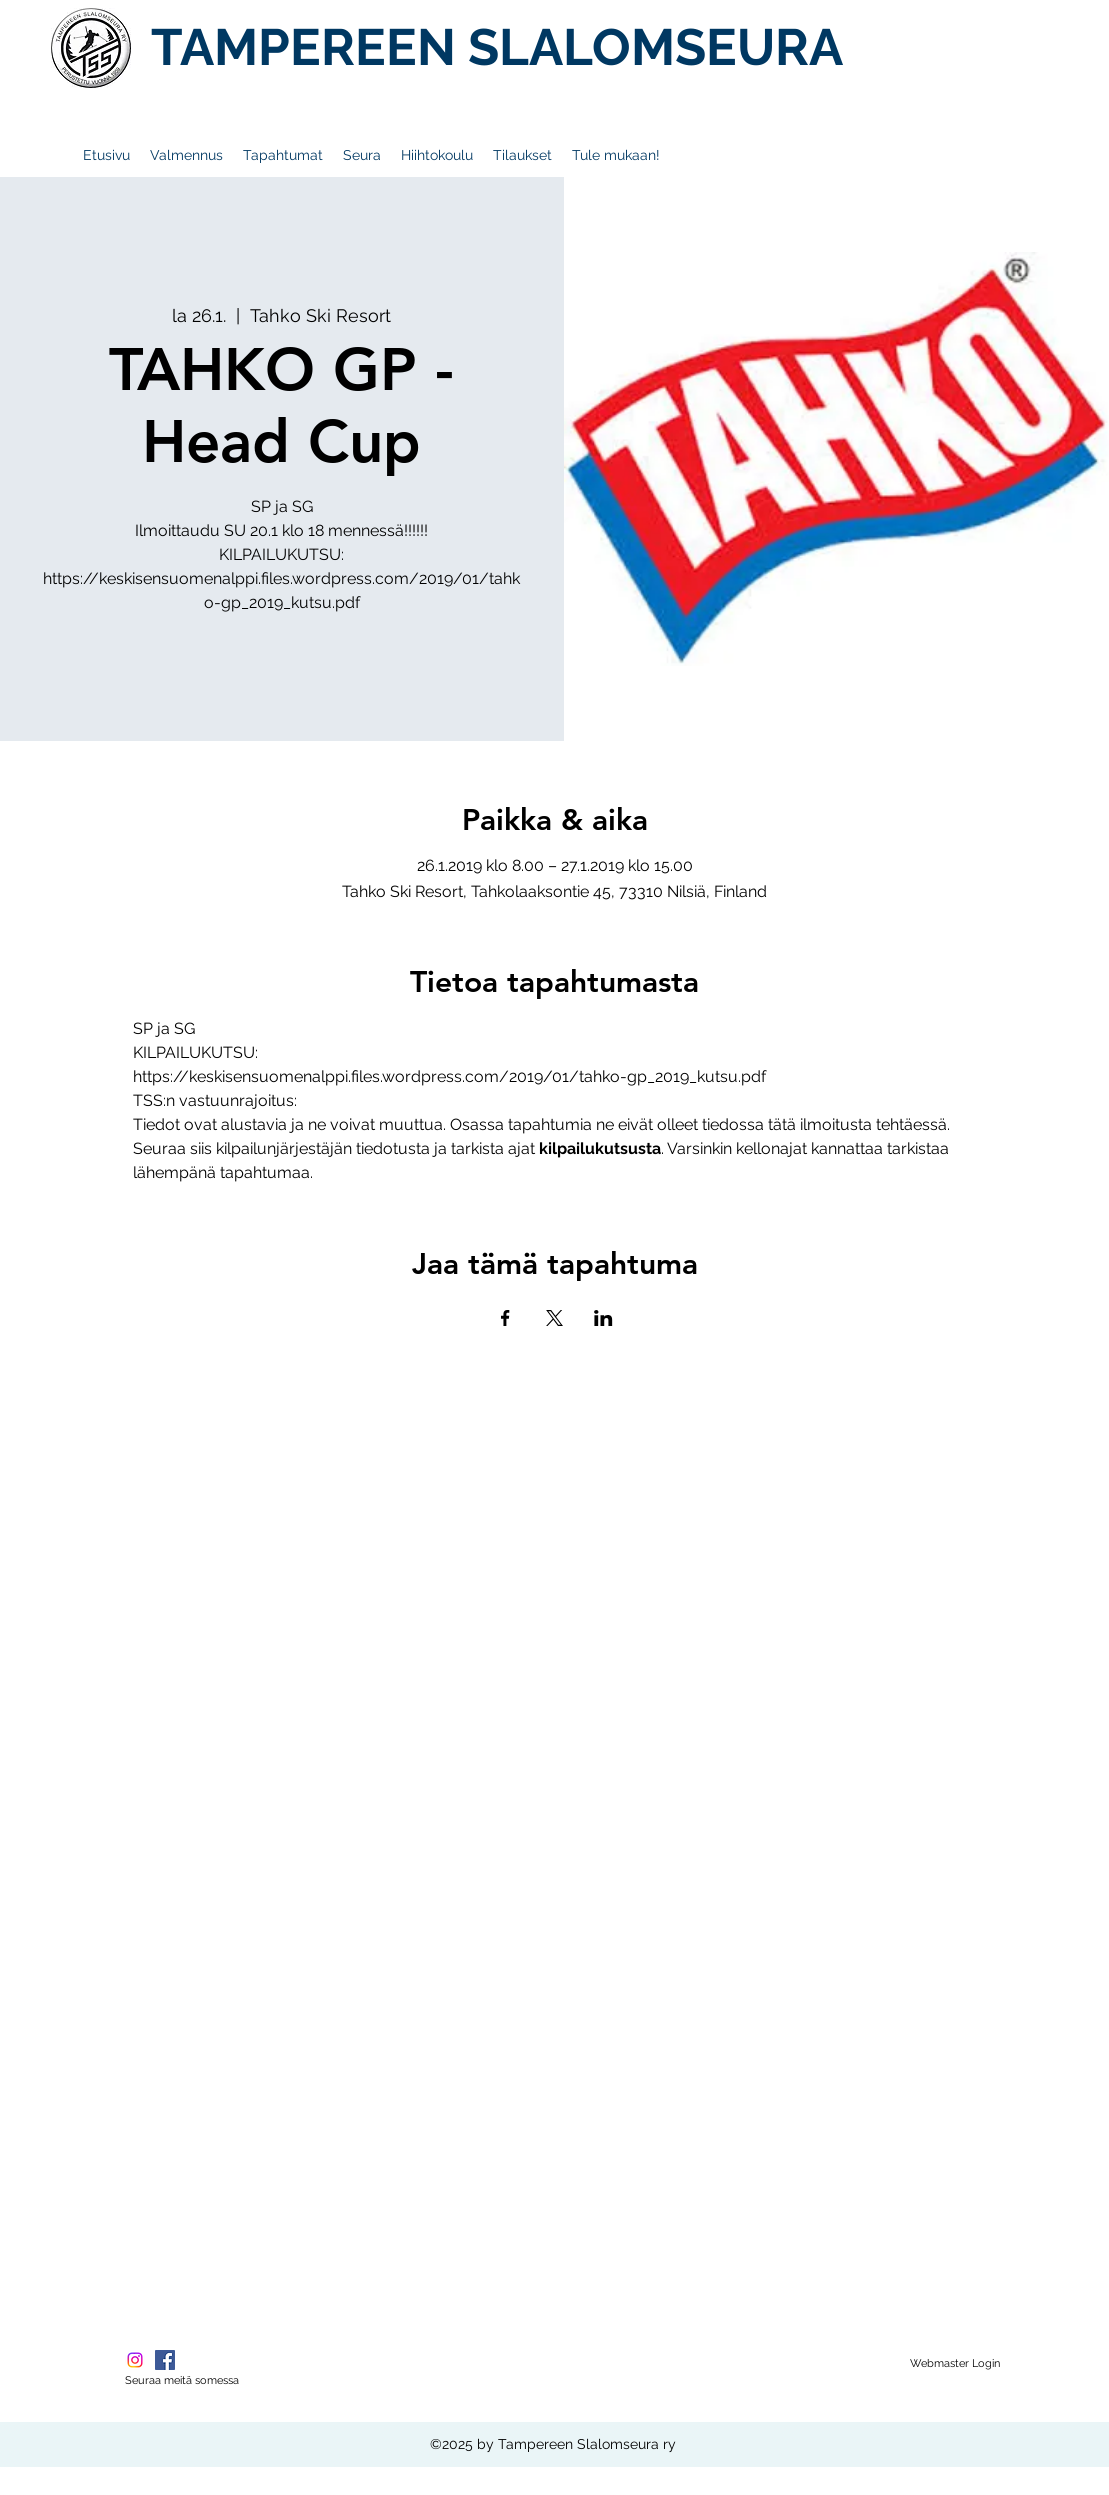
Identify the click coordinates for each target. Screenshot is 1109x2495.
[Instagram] (135, 2360)
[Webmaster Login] (955, 2364)
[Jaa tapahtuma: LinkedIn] (603, 1318)
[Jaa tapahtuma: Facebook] (505, 1318)
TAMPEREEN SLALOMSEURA (497, 47)
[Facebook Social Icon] (165, 2360)
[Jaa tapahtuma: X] (554, 1318)
